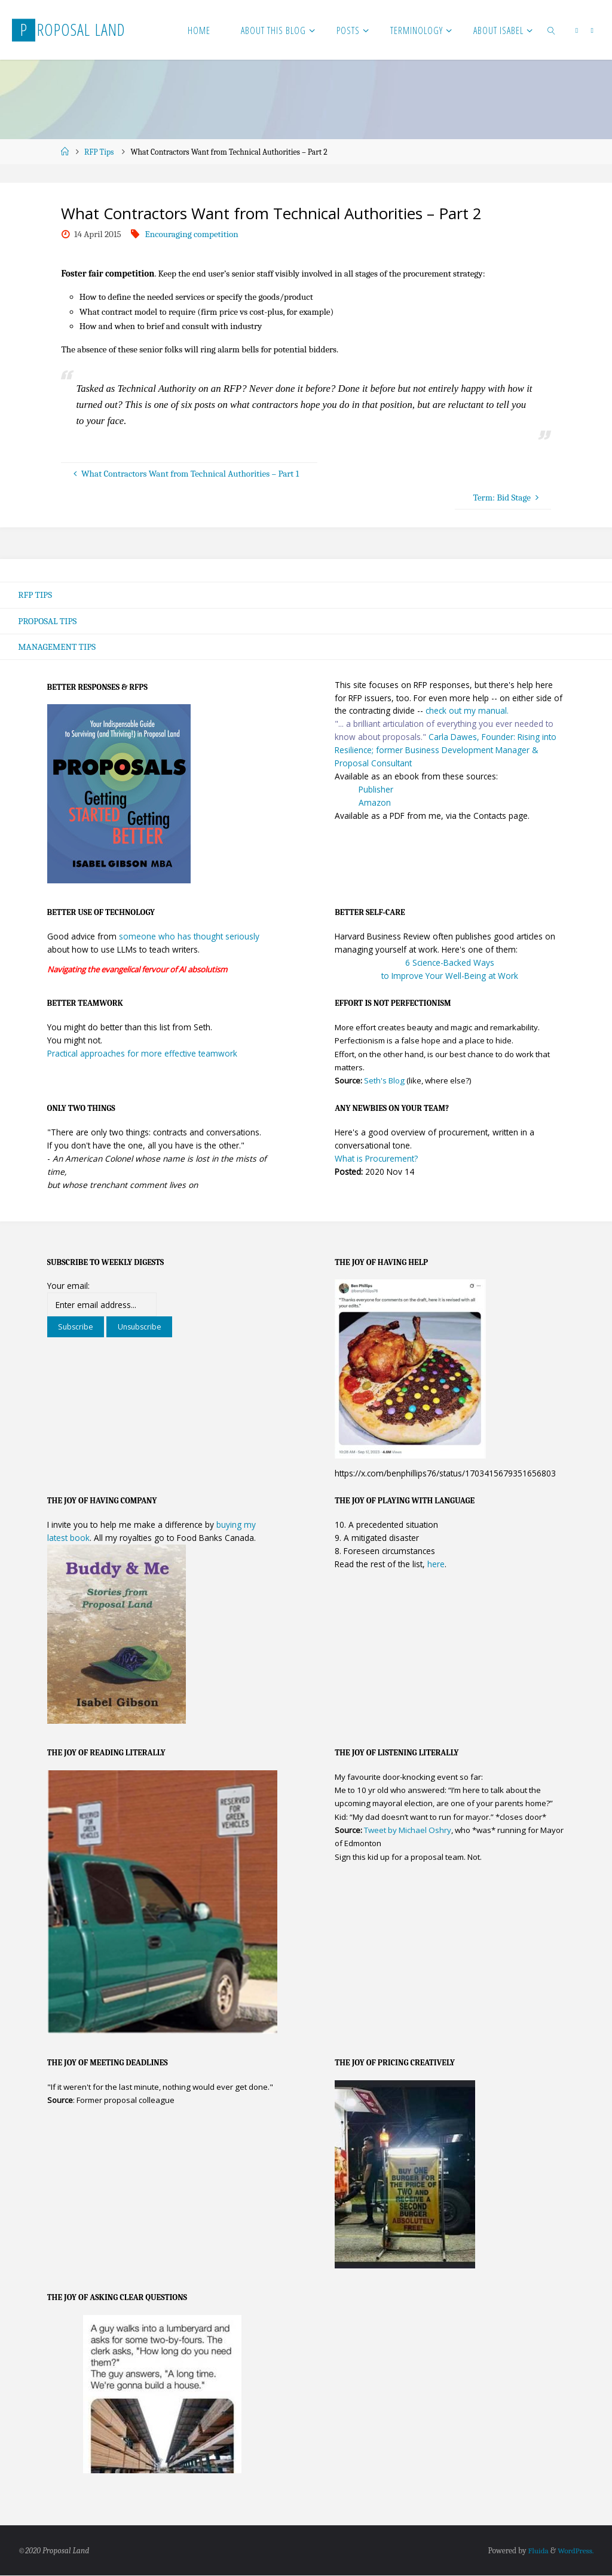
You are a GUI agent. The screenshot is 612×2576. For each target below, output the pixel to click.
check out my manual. (467, 711)
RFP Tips (99, 152)
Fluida (535, 2551)
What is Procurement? (376, 1159)
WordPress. (574, 2551)
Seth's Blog (384, 1081)
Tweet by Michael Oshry (407, 1830)
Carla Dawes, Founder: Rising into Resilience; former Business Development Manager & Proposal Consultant (445, 750)
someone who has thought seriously (189, 936)
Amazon (375, 802)
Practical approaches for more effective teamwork (142, 1054)
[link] (552, 30)
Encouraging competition (191, 234)
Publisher (376, 789)
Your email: (68, 1286)
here (436, 1564)
